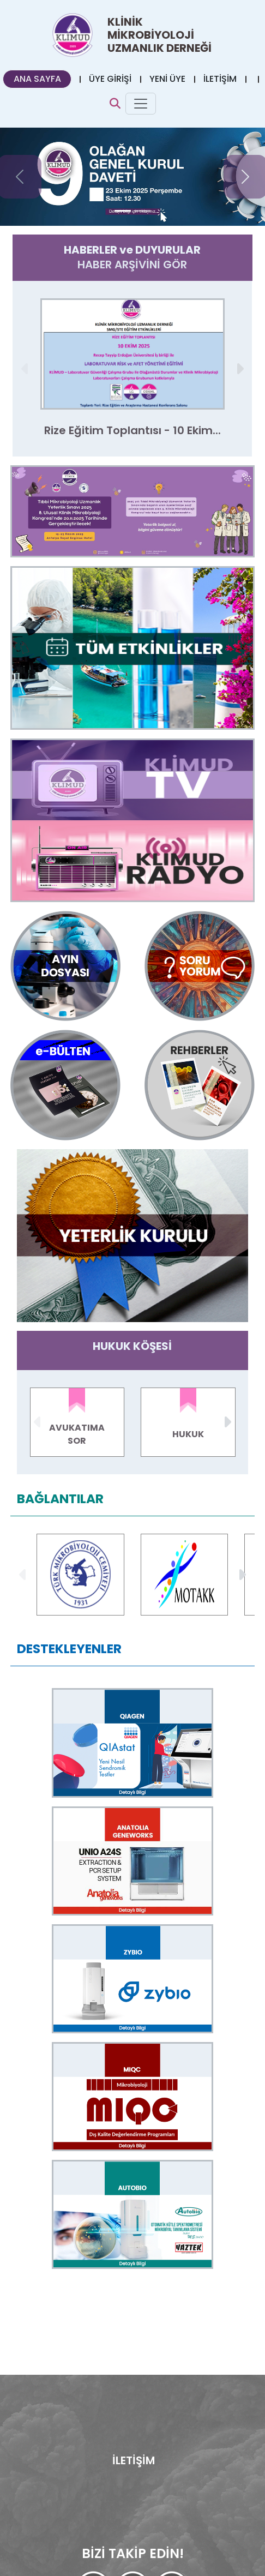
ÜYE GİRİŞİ (110, 79)
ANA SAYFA (37, 79)
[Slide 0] (123, 211)
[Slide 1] (142, 211)
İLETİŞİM (220, 79)
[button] (239, 369)
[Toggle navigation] (140, 104)
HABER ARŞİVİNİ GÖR (132, 264)
